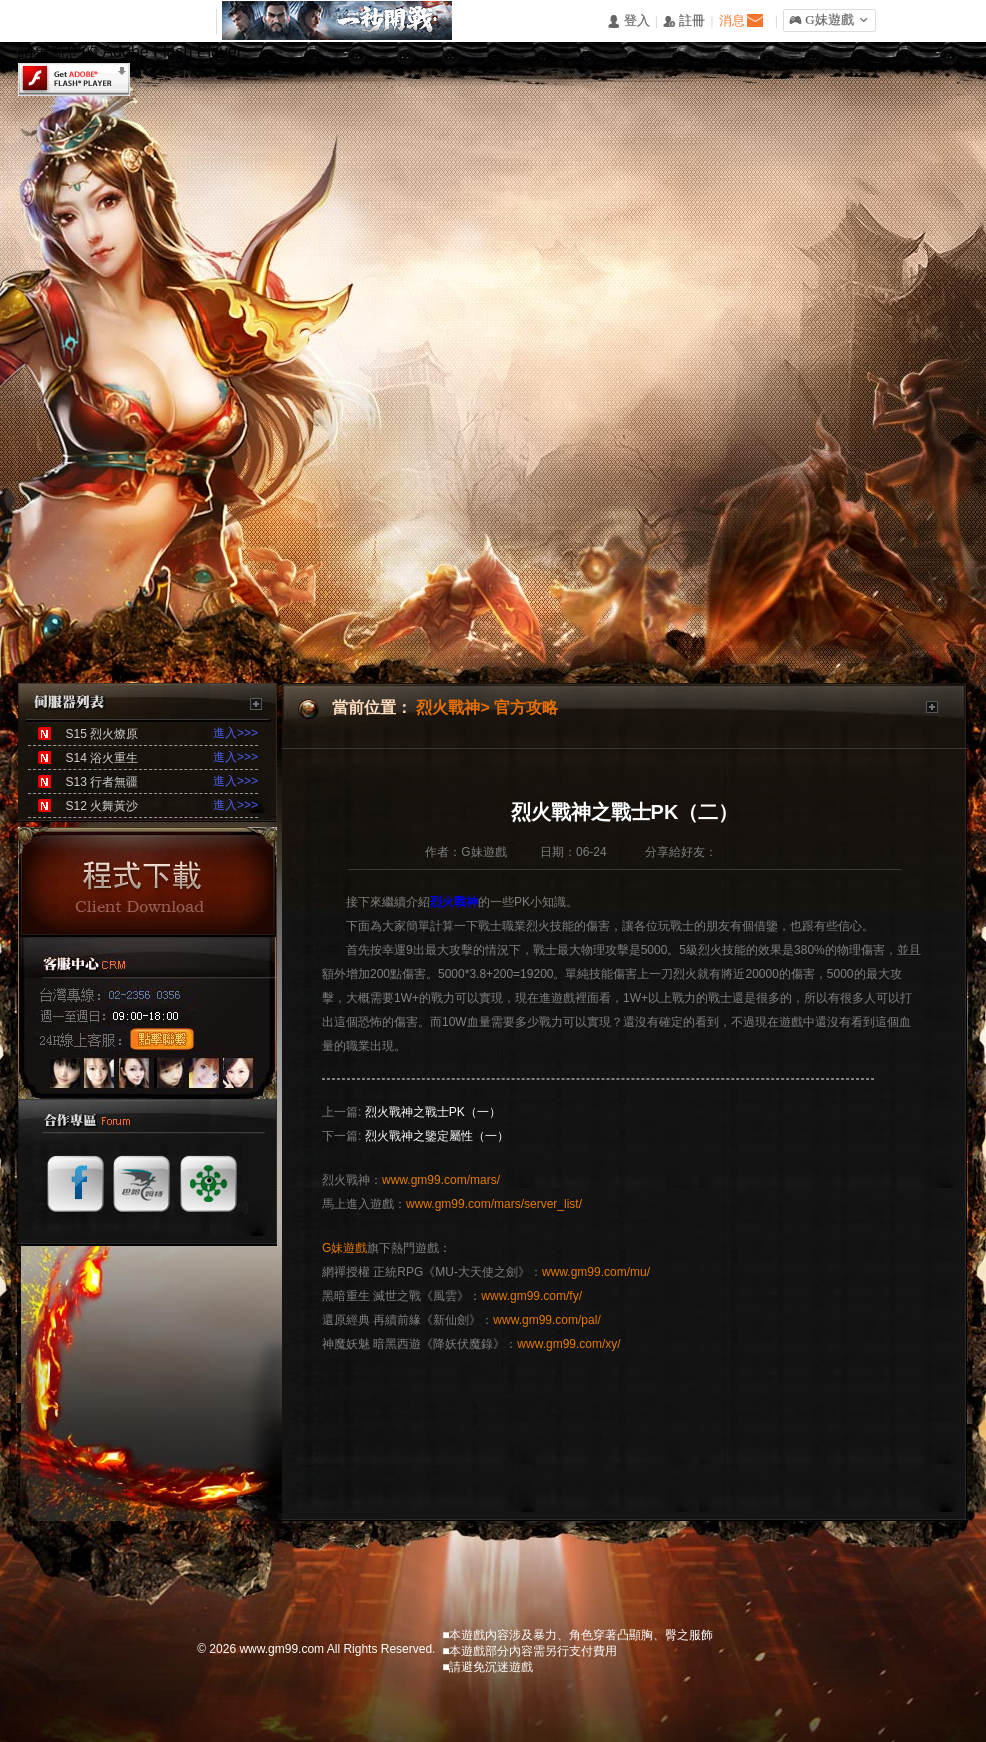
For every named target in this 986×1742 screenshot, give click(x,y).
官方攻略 (526, 707)
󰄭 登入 (628, 21)
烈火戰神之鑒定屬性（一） (437, 1136)
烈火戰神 (448, 707)
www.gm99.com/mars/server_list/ (494, 1204)
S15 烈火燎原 (101, 734)
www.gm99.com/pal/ (546, 1320)
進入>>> (235, 733)
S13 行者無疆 (101, 782)
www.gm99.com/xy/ (568, 1344)
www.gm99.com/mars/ (441, 1180)
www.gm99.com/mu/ (596, 1272)
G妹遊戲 (344, 1248)
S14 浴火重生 (101, 758)
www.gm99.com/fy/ (531, 1296)
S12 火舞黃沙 (101, 806)
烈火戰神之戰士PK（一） (433, 1112)
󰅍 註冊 (684, 21)
